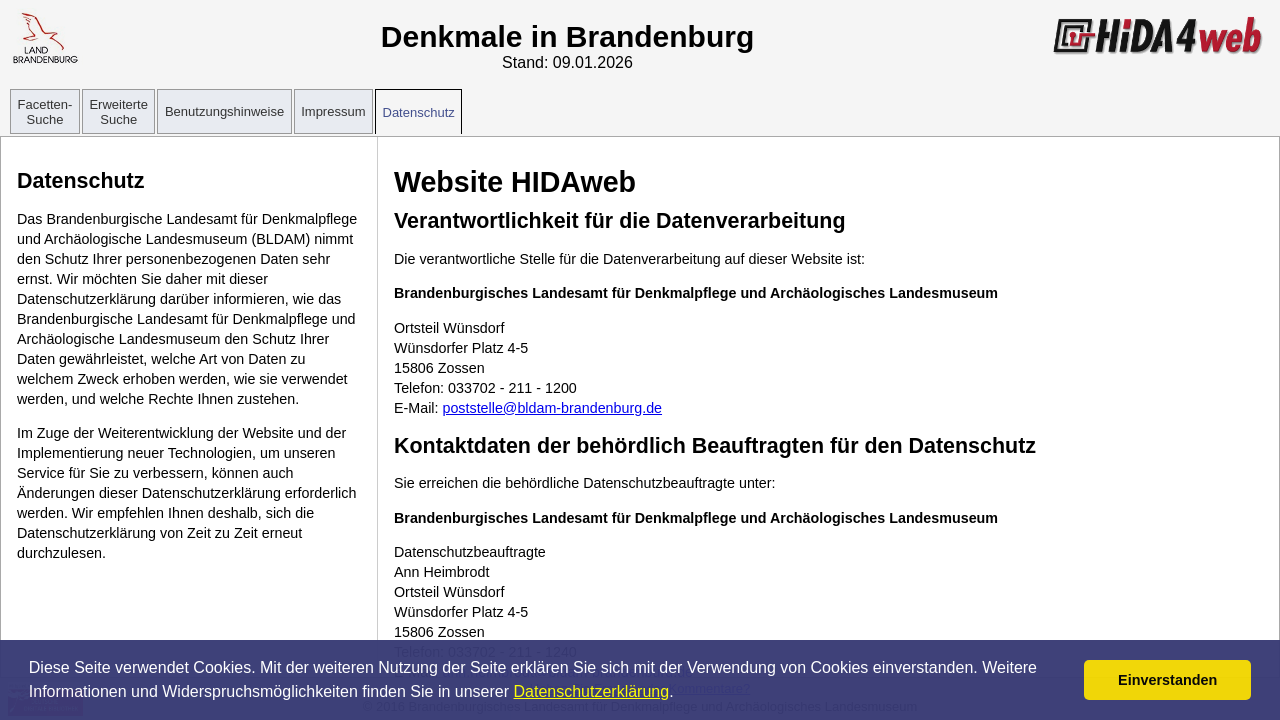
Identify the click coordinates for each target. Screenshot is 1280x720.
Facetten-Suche (45, 112)
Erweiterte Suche (118, 112)
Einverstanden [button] (1167, 680)
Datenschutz (419, 112)
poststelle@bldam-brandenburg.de (552, 408)
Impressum (333, 111)
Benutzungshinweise (224, 111)
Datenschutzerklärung (592, 691)
